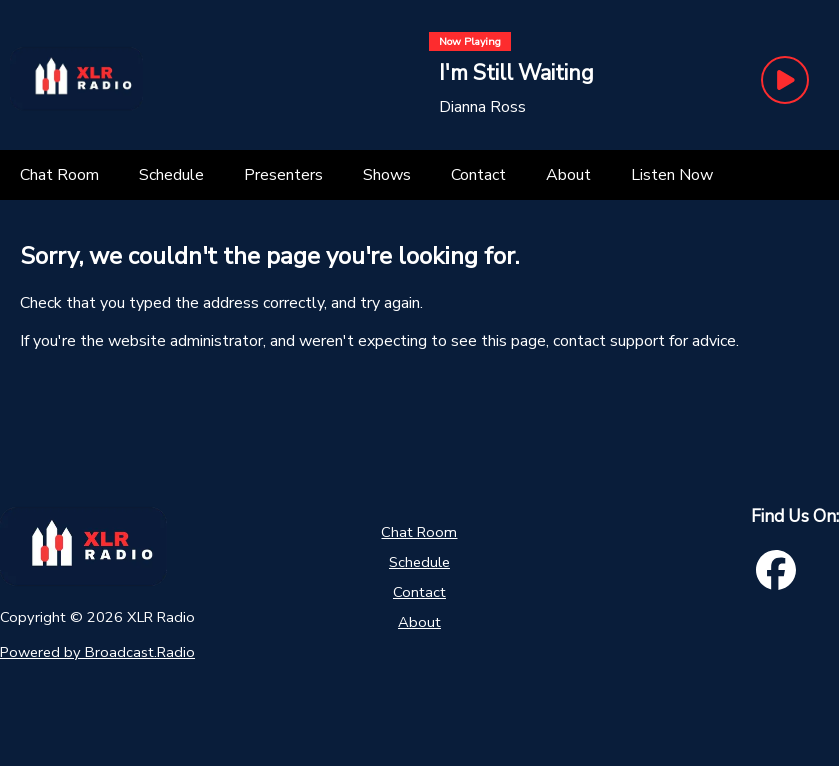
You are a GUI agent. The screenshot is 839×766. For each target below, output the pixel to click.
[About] (568, 175)
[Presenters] (283, 175)
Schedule (419, 562)
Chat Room (419, 532)
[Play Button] (785, 80)
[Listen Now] (672, 175)
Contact (419, 592)
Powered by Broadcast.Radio (97, 652)
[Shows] (387, 175)
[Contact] (478, 175)
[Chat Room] (59, 175)
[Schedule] (171, 175)
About (419, 622)
